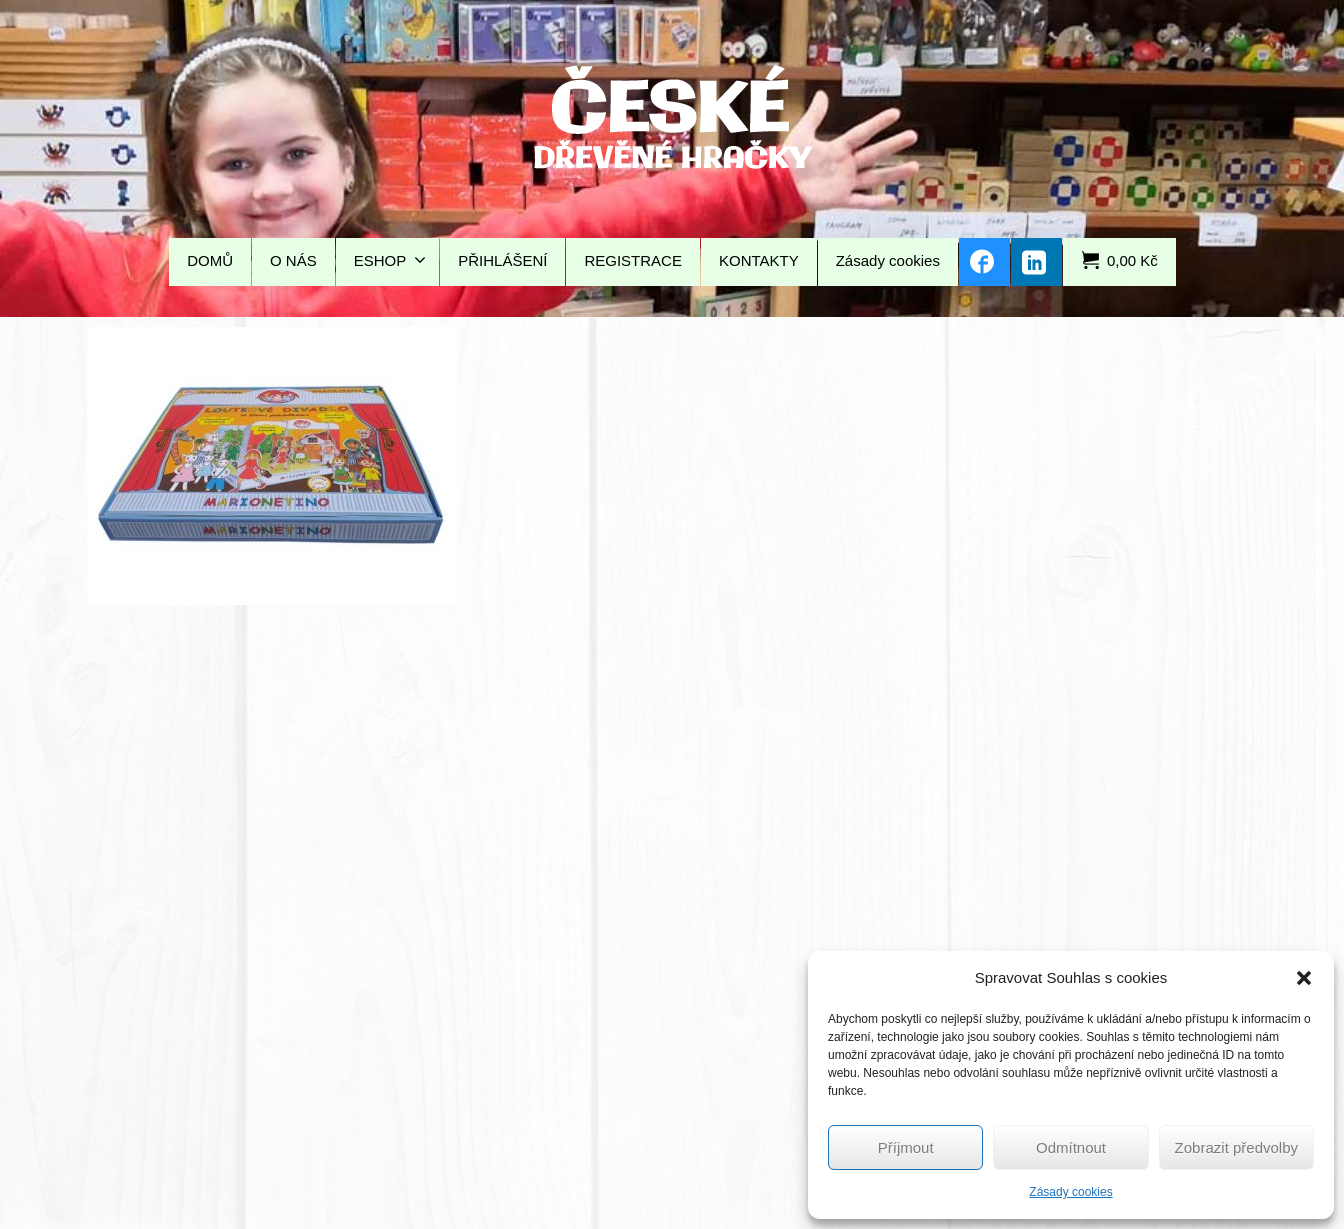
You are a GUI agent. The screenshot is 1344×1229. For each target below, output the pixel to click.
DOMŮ (210, 260)
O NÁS (293, 260)
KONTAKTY (759, 260)
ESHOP (390, 260)
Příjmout (906, 1147)
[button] (1304, 978)
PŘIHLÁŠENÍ (502, 260)
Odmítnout (1071, 1147)
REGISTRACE (633, 260)
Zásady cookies (1070, 1192)
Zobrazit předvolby (1236, 1147)
